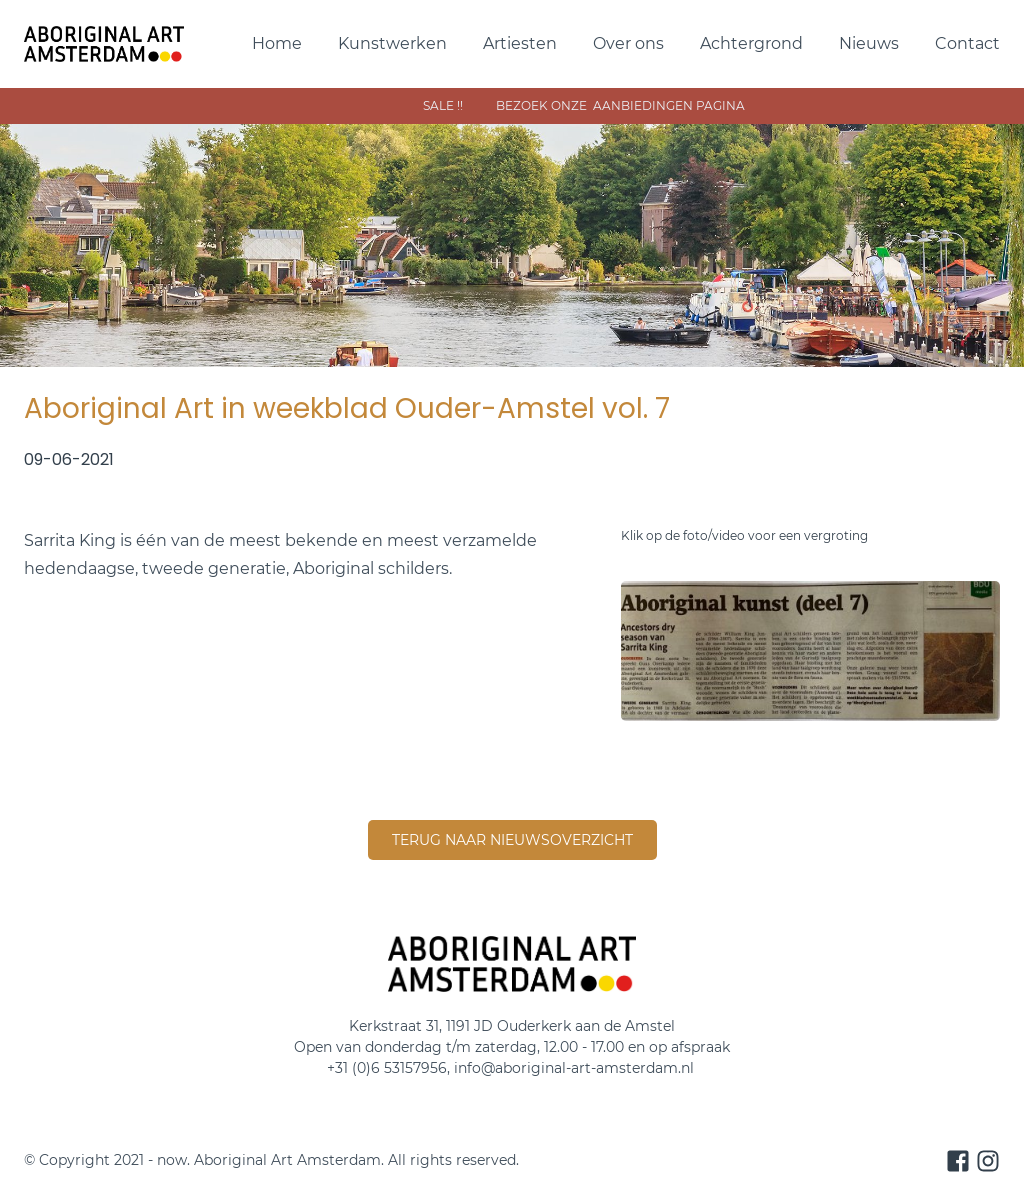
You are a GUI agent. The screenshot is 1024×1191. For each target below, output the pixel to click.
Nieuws (869, 43)
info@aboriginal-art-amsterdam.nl (576, 1068)
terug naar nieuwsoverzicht (512, 840)
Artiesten (520, 43)
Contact (967, 43)
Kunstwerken (392, 43)
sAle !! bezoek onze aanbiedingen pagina (711, 105)
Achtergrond (751, 43)
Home (277, 43)
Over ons (628, 43)
